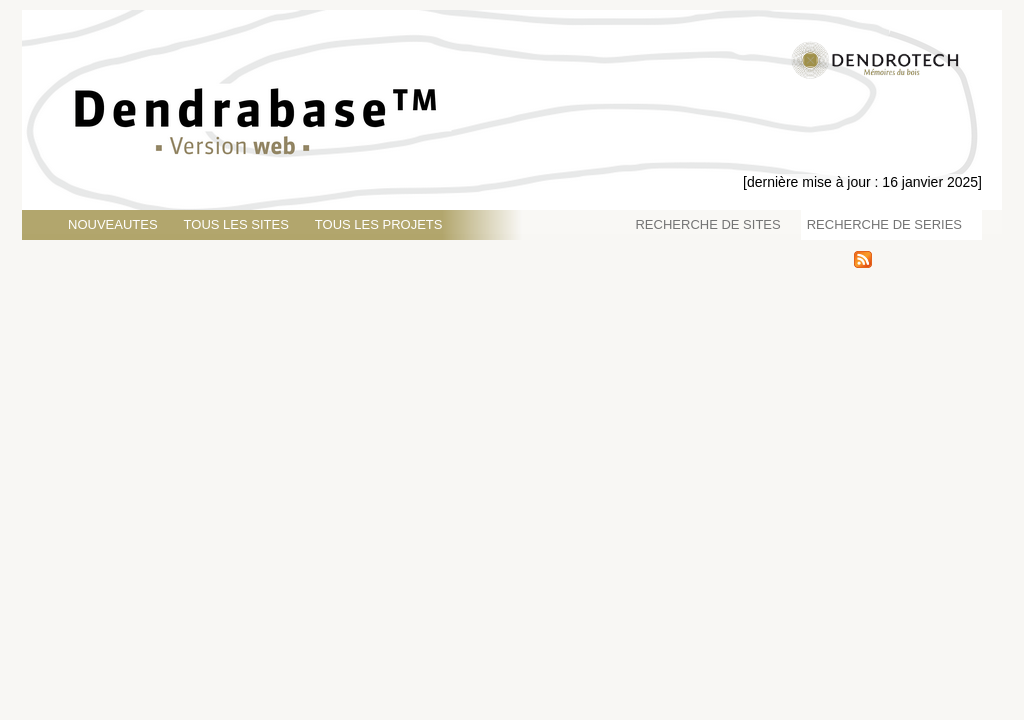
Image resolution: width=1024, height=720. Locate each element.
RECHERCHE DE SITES (707, 224)
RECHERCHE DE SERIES (884, 224)
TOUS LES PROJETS (379, 224)
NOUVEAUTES (113, 224)
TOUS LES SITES (236, 224)
